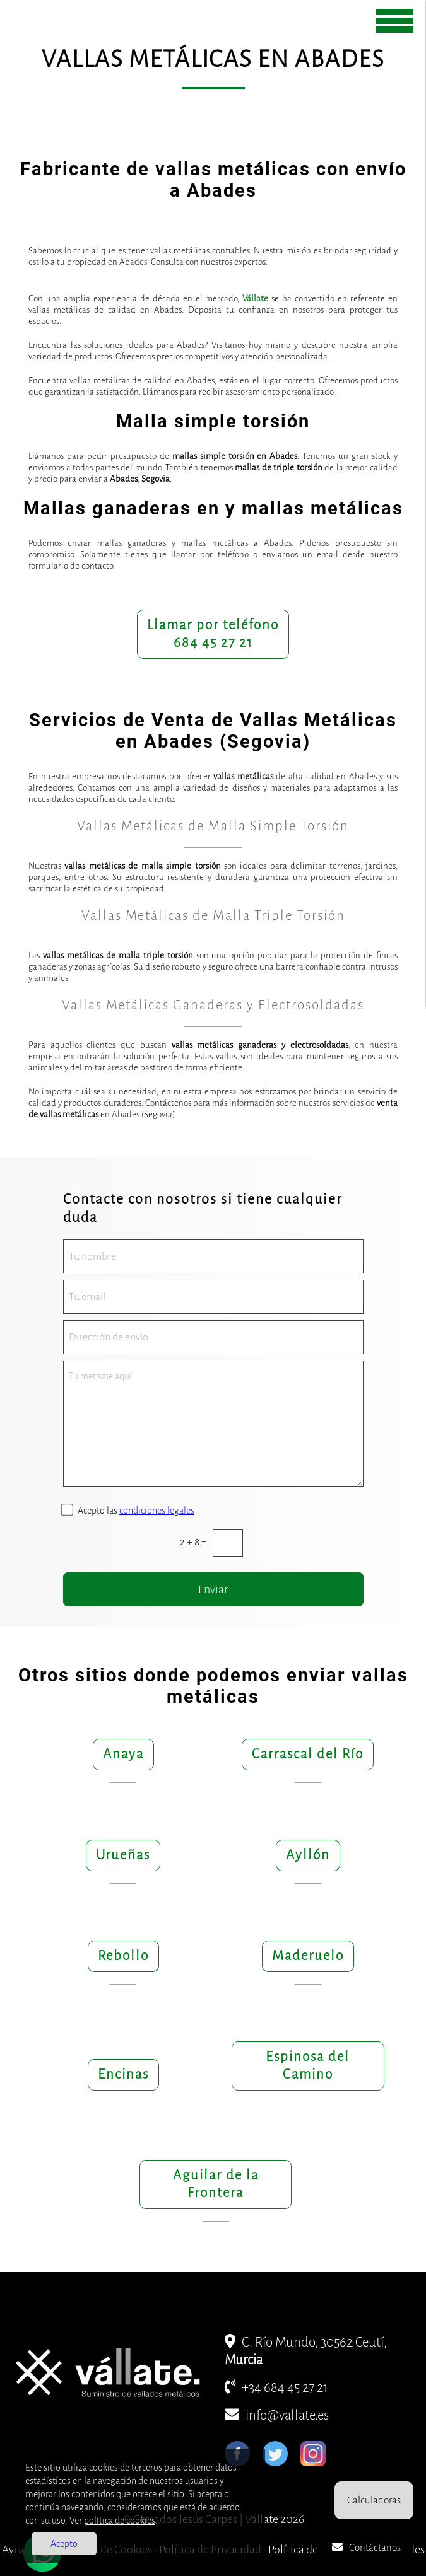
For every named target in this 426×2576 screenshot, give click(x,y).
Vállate (255, 298)
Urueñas (123, 1855)
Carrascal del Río (308, 1754)
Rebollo (123, 1956)
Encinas (123, 2074)
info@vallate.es (277, 2415)
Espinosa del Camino (308, 2066)
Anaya (123, 1754)
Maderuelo (308, 1956)
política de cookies (119, 2520)
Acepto (64, 2544)
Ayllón (308, 1855)
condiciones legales (156, 1511)
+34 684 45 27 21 (276, 2388)
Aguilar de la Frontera (216, 2184)
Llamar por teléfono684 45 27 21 (213, 634)
